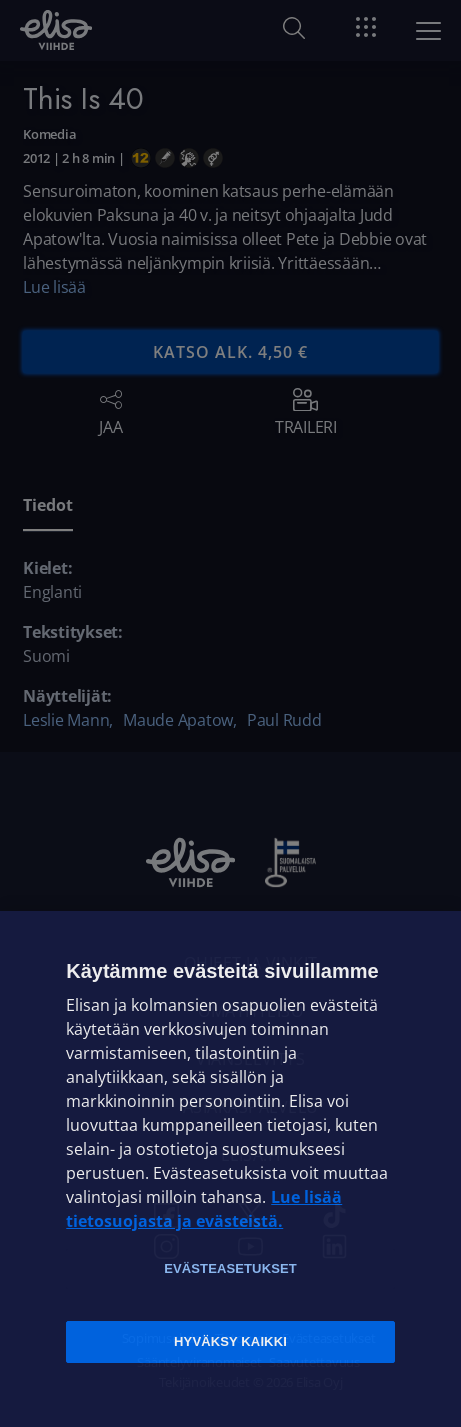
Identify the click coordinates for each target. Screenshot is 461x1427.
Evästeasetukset (230, 1268)
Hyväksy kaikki (230, 1341)
